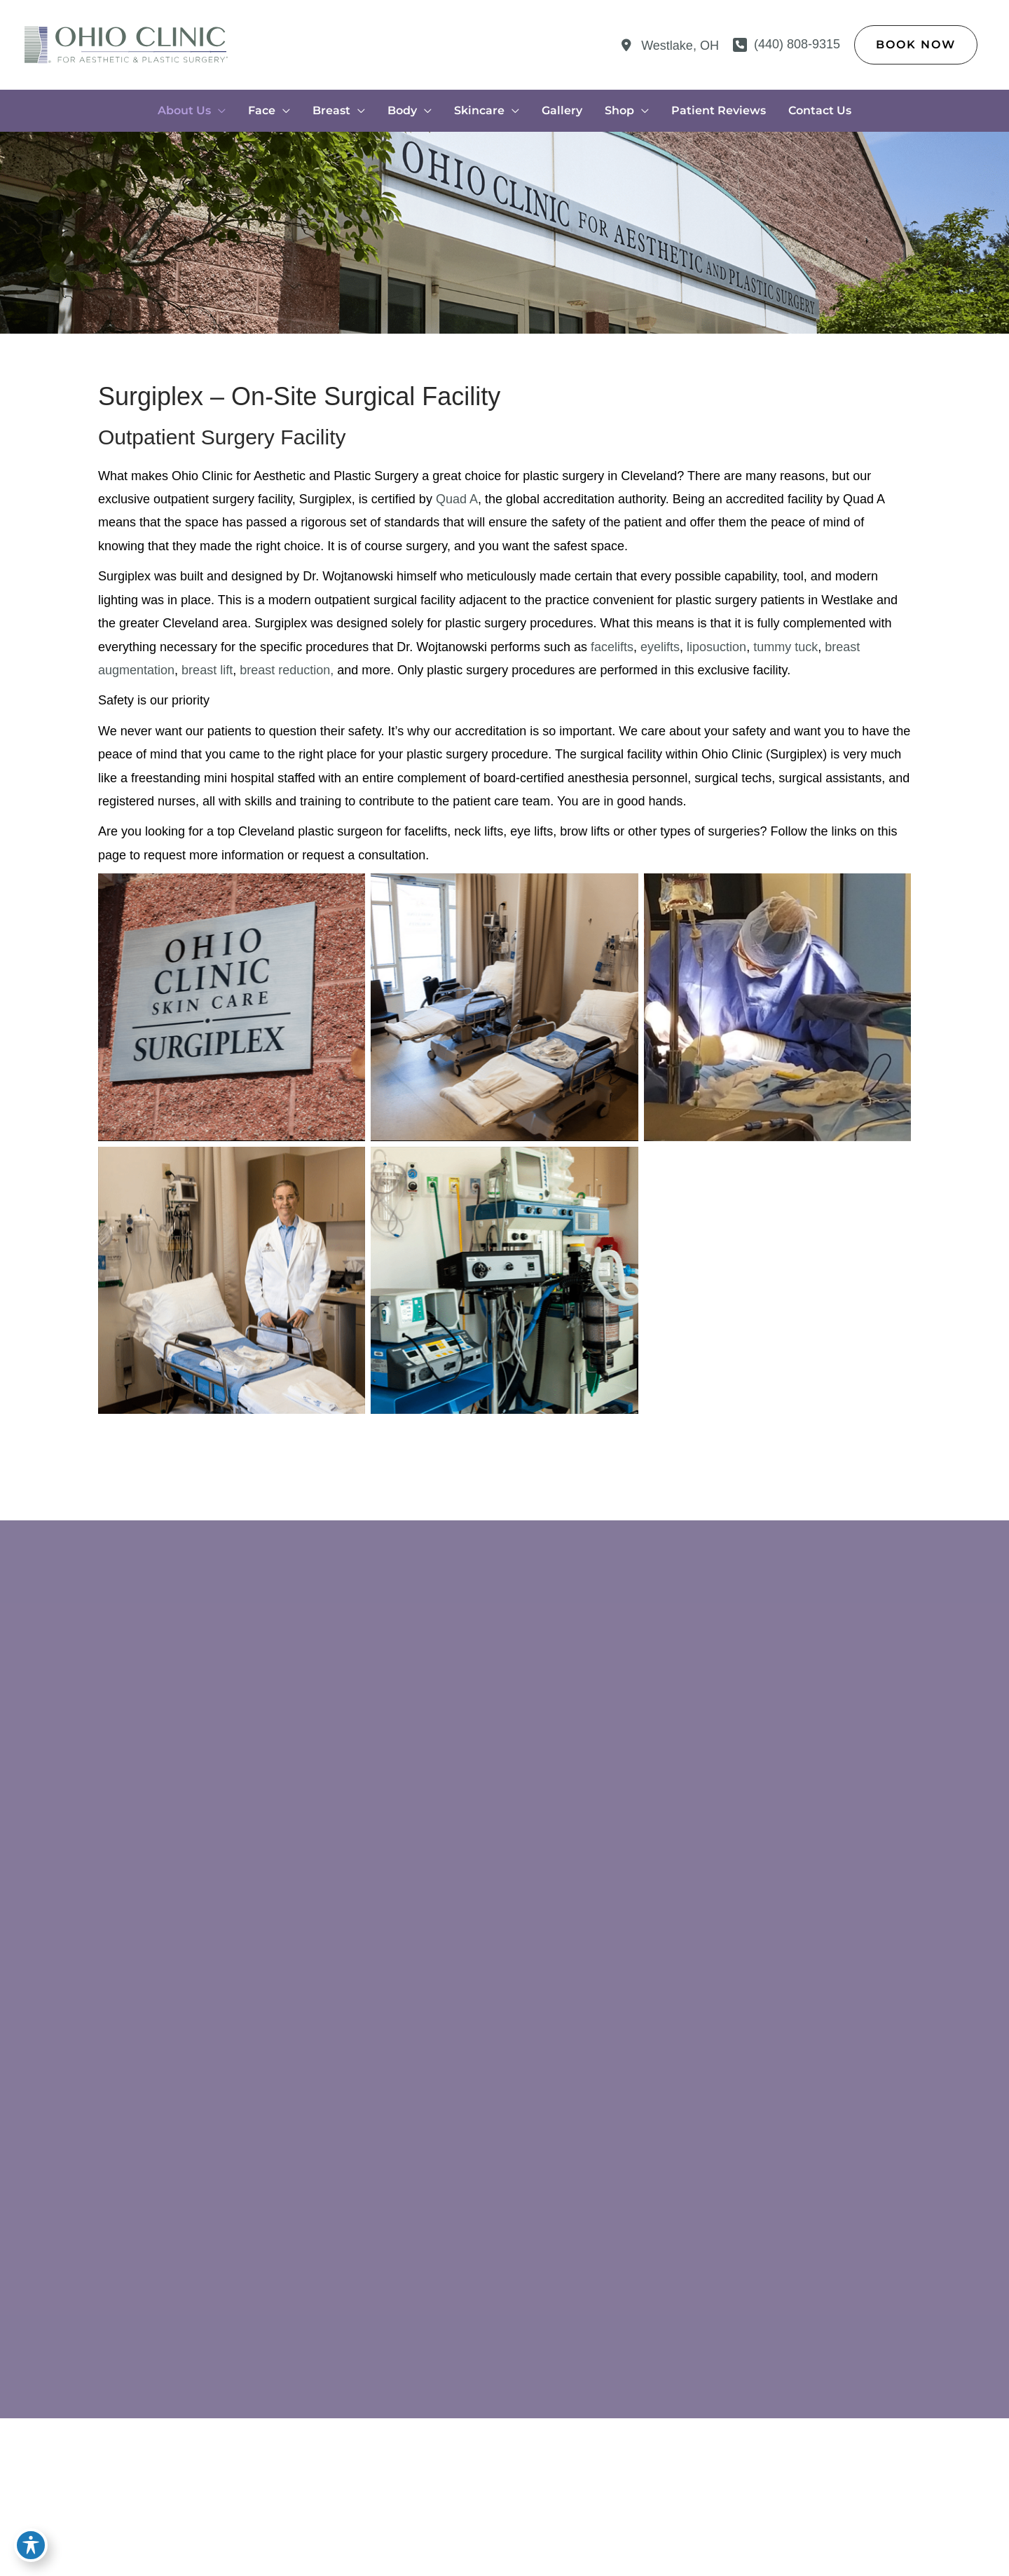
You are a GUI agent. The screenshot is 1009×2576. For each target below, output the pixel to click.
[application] (218, 110)
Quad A (457, 499)
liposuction (716, 647)
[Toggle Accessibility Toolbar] (31, 2545)
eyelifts (660, 647)
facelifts (612, 647)
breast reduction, (287, 670)
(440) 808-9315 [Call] (797, 44)
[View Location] (668, 45)
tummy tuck (785, 647)
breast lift (207, 670)
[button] (915, 44)
